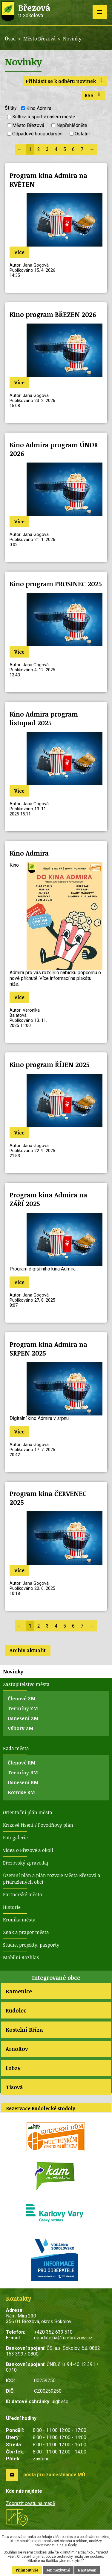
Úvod (10, 38)
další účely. (68, 2545)
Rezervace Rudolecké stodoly (40, 2108)
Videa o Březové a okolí (28, 1850)
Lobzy (13, 2068)
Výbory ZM (20, 1728)
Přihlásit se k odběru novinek (65, 81)
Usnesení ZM (23, 1718)
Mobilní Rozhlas (21, 1957)
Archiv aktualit (28, 1650)
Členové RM (22, 1762)
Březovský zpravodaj (25, 1862)
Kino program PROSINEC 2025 (56, 583)
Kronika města (19, 1919)
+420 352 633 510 (53, 2332)
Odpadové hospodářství (37, 134)
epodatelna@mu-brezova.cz (63, 2338)
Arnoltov (17, 2048)
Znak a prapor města (26, 1932)
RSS (93, 95)
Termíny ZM (23, 1708)
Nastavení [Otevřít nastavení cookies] (87, 2570)
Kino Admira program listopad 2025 (44, 718)
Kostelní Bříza (24, 2029)
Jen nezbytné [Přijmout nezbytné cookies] (58, 2570)
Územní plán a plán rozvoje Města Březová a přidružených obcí (51, 1878)
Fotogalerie (15, 1837)
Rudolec (16, 2010)
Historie (12, 1907)
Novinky (13, 1671)
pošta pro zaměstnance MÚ (54, 2474)
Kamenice (19, 1991)
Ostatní (82, 134)
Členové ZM (22, 1698)
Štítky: (11, 108)
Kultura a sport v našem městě (43, 117)
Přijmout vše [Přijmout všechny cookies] (27, 2570)
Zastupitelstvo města (26, 1684)
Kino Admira (38, 108)
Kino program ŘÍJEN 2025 (50, 1064)
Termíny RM (23, 1772)
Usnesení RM (23, 1782)
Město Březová (39, 38)
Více (19, 252)
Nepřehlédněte (71, 125)
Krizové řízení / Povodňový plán (38, 1825)
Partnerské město (22, 1894)
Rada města (16, 1748)
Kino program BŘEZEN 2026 (53, 314)
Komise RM (21, 1792)
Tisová (14, 2087)
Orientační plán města (27, 1812)
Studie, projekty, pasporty (31, 1945)
